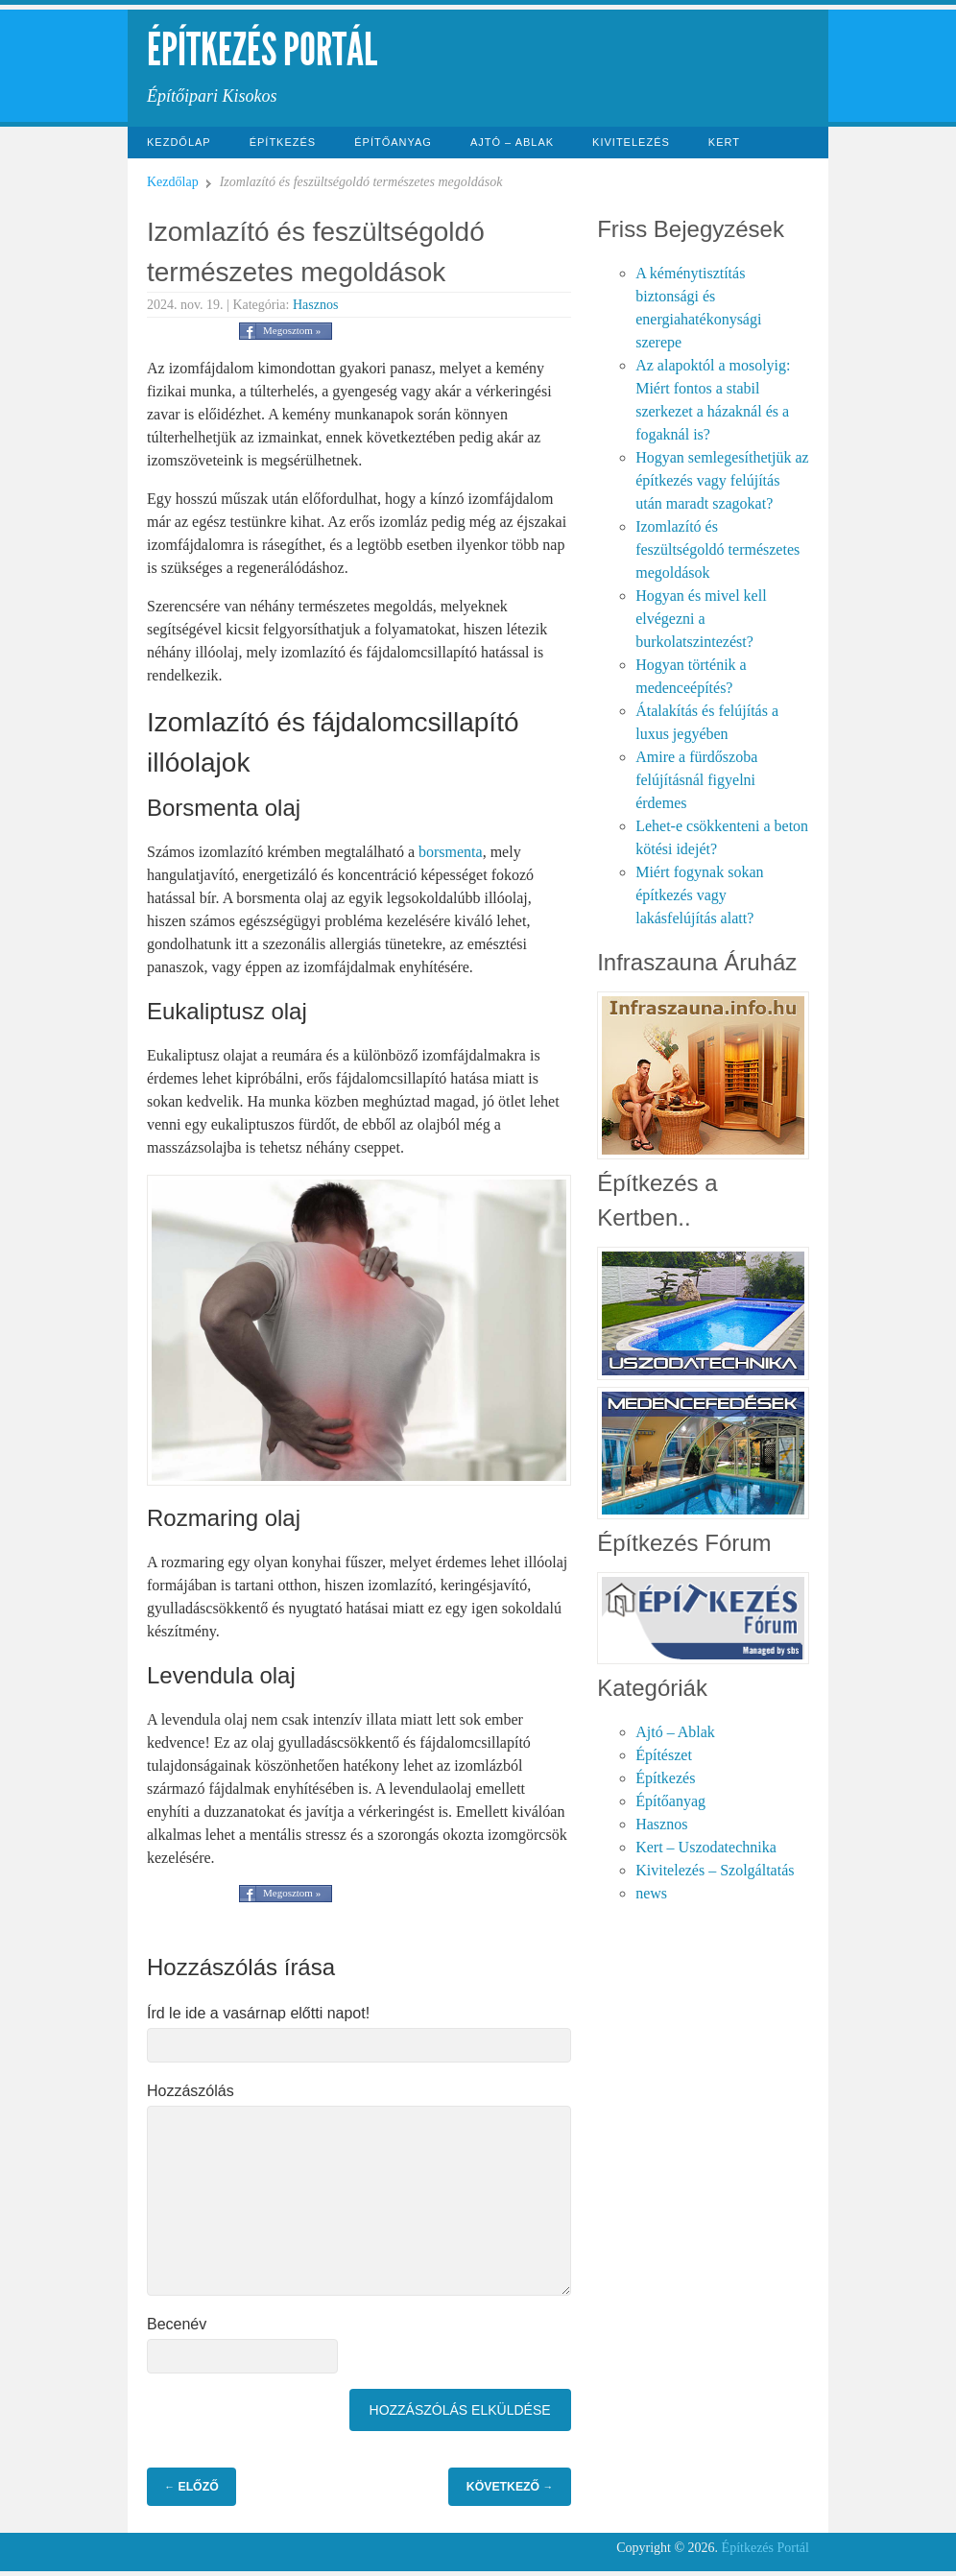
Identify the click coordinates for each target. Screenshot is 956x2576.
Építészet (663, 1755)
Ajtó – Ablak (512, 142)
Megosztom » (292, 330)
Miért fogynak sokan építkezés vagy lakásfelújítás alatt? (699, 895)
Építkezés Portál (262, 49)
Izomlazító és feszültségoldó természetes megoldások (717, 549)
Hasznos (315, 305)
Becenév (176, 2324)
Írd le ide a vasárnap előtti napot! (258, 2013)
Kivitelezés (631, 142)
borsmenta (450, 852)
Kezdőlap (179, 142)
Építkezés (283, 142)
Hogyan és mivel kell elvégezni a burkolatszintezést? (700, 618)
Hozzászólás (190, 2091)
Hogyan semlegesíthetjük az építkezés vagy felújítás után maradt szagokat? (721, 480)
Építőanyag (393, 142)
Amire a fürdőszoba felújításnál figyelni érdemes (696, 780)
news (651, 1893)
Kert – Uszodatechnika (706, 1847)
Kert (724, 142)
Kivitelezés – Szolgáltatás (714, 1870)
